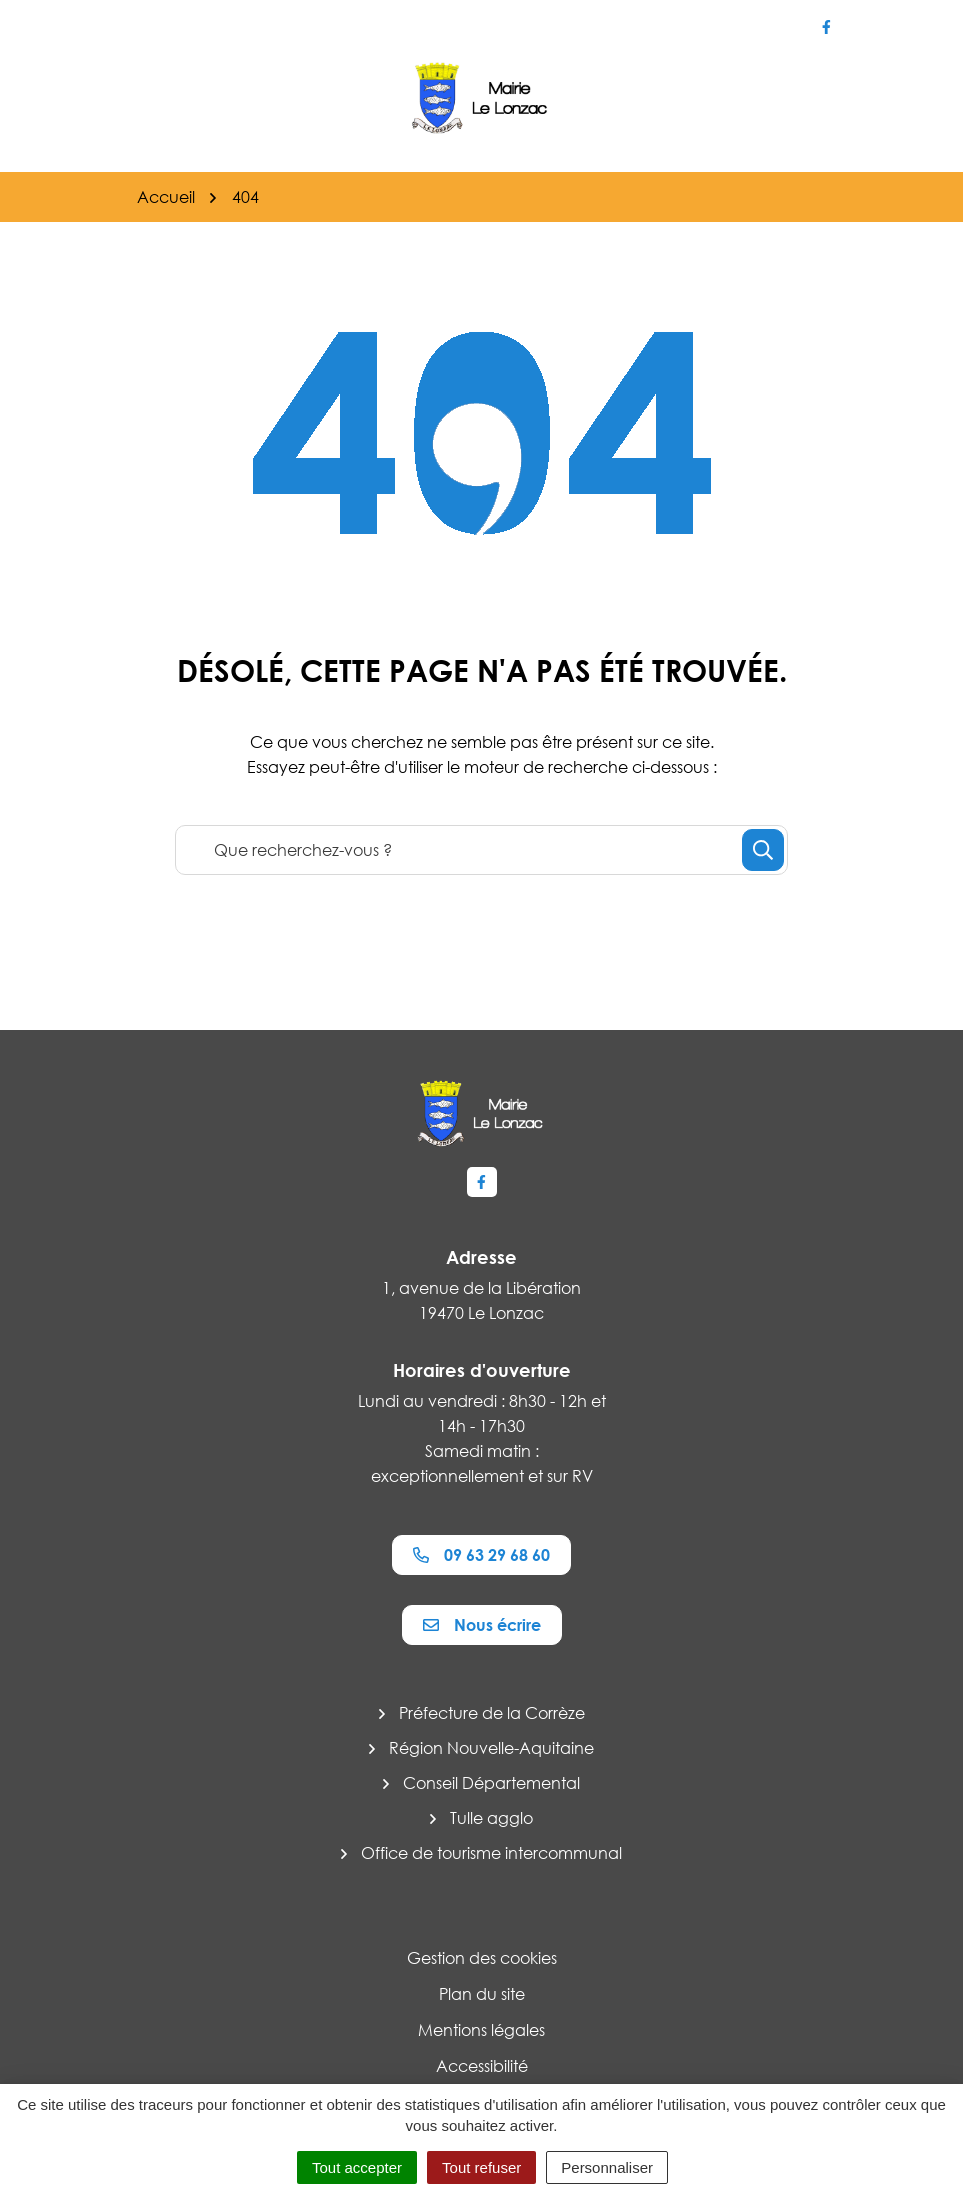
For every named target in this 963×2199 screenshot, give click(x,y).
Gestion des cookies (482, 1958)
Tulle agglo (491, 1818)
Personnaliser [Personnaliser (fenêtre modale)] (607, 2167)
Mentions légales (481, 2030)
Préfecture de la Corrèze (492, 1713)
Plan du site (482, 1994)
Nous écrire (482, 1625)
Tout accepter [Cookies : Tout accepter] (357, 2167)
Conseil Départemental (491, 1783)
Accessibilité (482, 2066)
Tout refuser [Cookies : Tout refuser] (481, 2167)
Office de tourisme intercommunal (491, 1853)
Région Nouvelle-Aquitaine (491, 1748)
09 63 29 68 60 (481, 1555)
